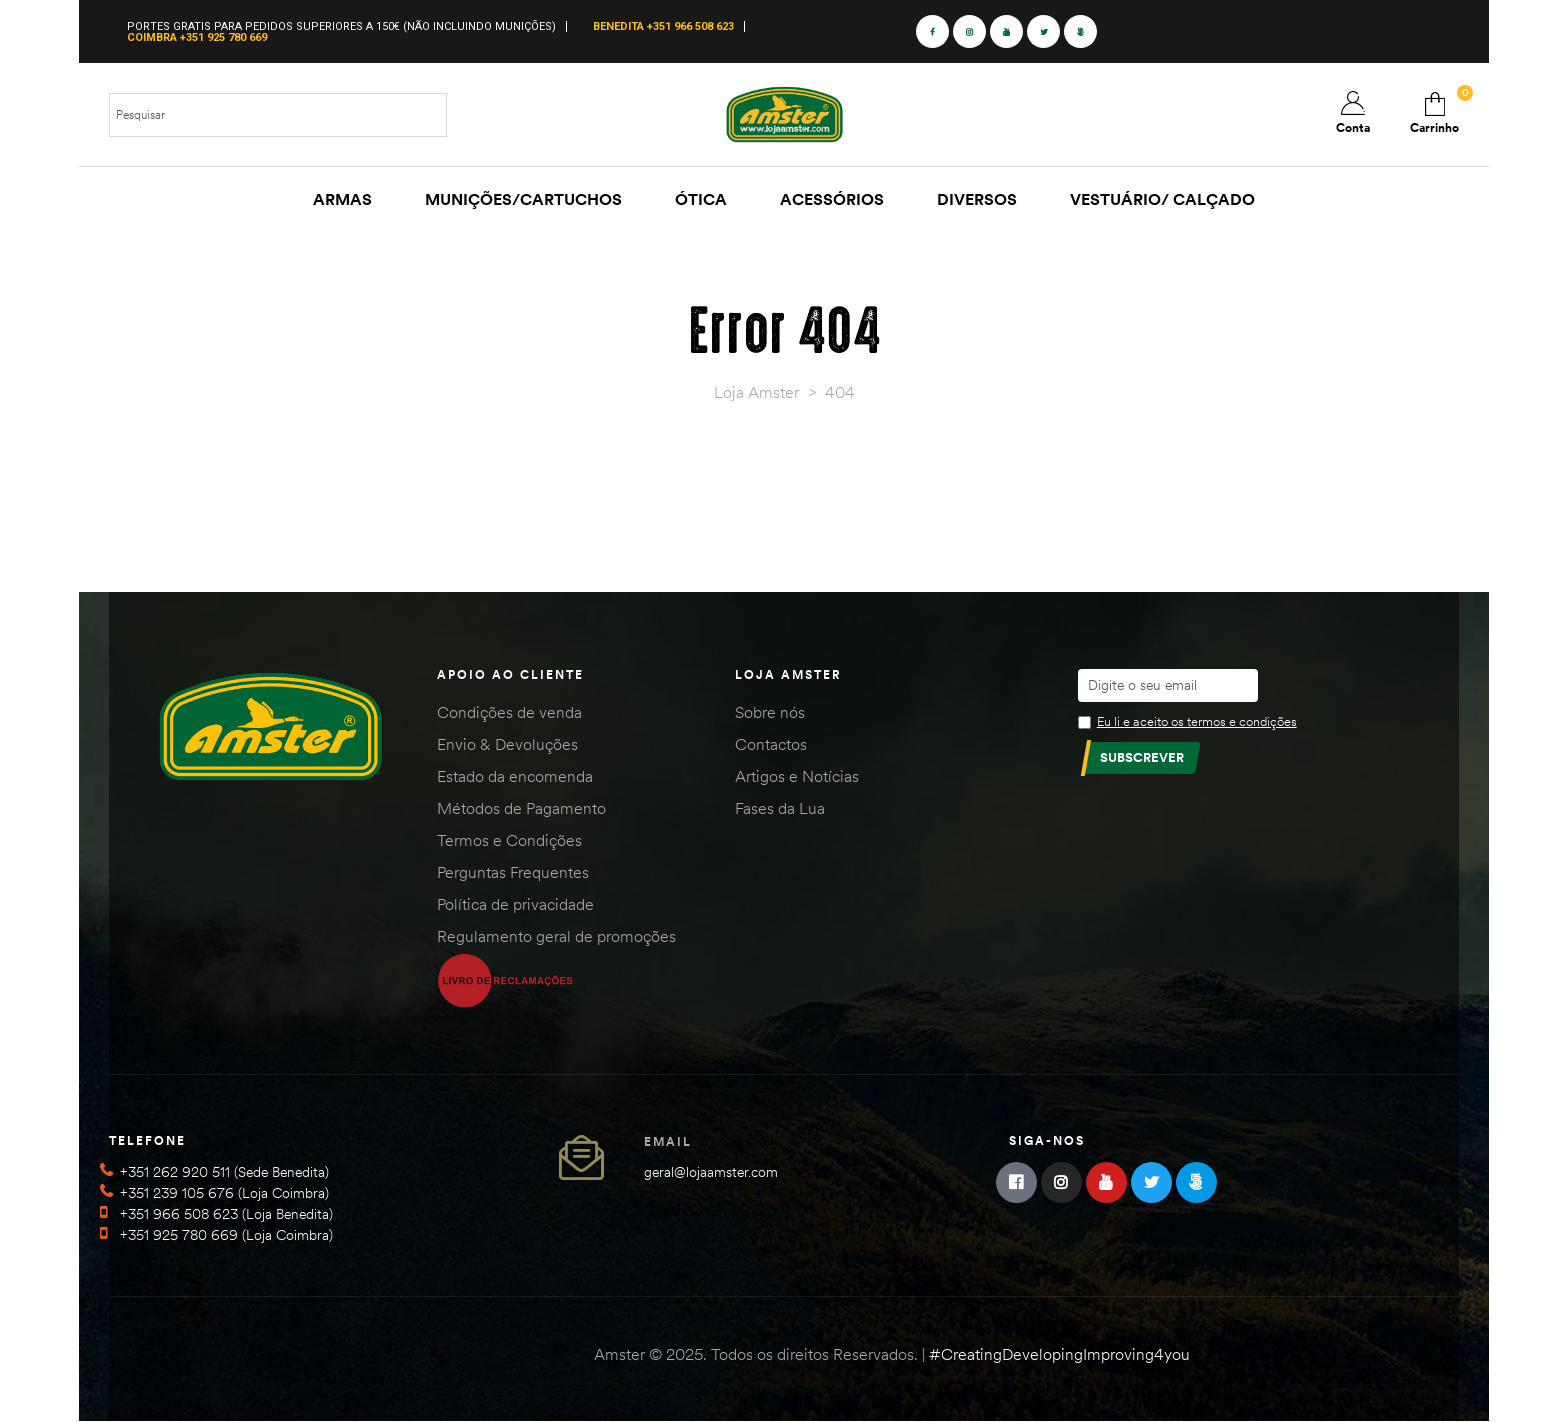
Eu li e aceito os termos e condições (1197, 721)
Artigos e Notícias (797, 776)
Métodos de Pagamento (521, 808)
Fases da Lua (780, 808)
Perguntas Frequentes (513, 872)
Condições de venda (509, 712)
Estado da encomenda (515, 776)
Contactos (771, 744)
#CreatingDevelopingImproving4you (1059, 1354)
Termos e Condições (509, 840)
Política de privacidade (515, 904)
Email (668, 1141)
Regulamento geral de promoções (556, 936)
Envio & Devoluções (507, 744)
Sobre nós (770, 712)
